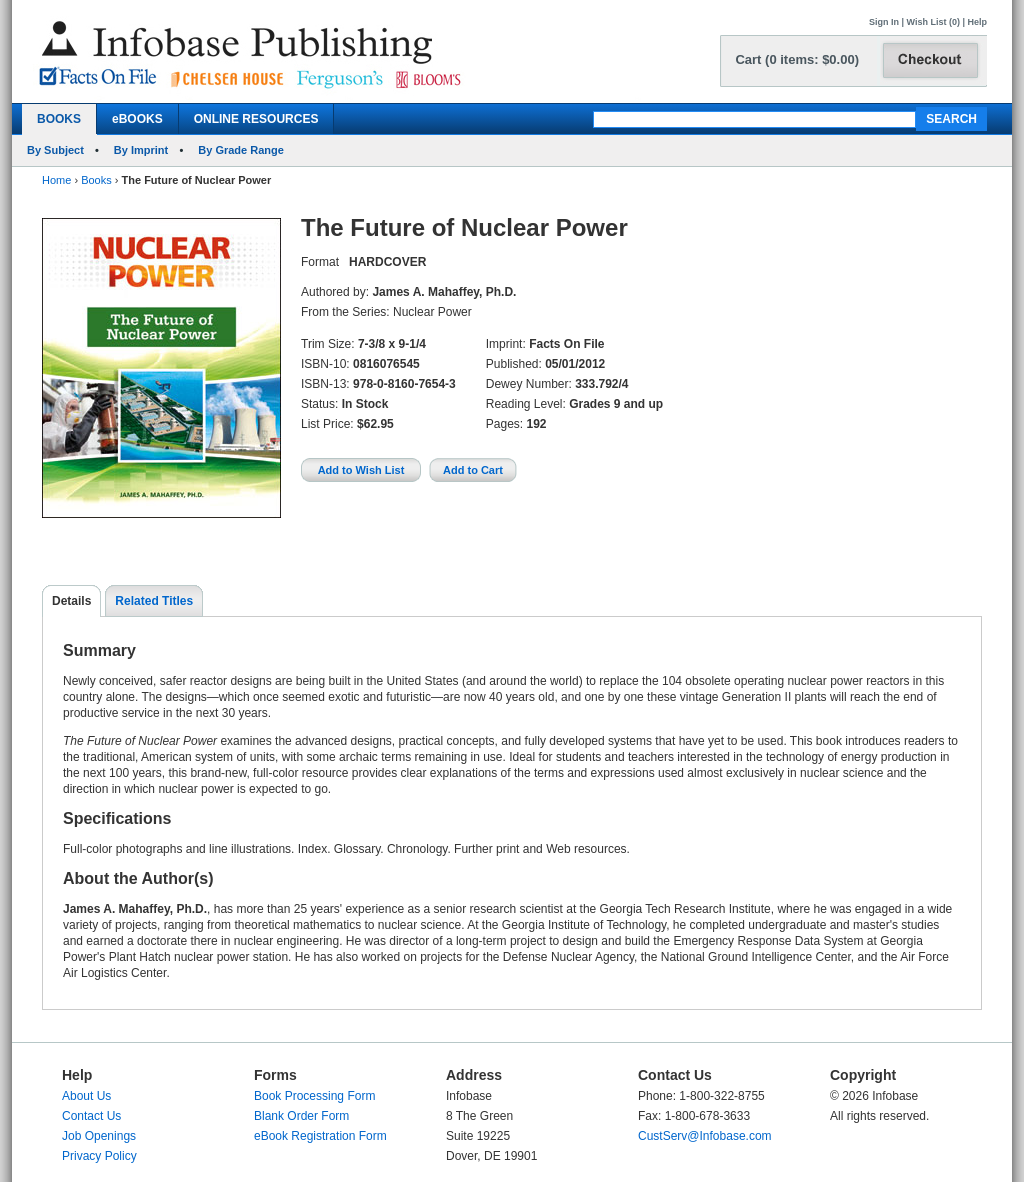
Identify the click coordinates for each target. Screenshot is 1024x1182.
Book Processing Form (314, 1096)
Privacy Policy (99, 1156)
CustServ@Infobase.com (705, 1136)
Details (71, 601)
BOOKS (59, 119)
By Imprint (141, 150)
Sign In (884, 22)
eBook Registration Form (320, 1136)
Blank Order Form (301, 1116)
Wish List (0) (933, 22)
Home (56, 180)
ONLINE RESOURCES (256, 119)
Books (96, 180)
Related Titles (154, 601)
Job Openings (99, 1136)
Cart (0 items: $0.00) (797, 59)
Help (977, 22)
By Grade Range (241, 150)
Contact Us (91, 1116)
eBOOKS (137, 119)
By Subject (55, 150)
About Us (86, 1096)
